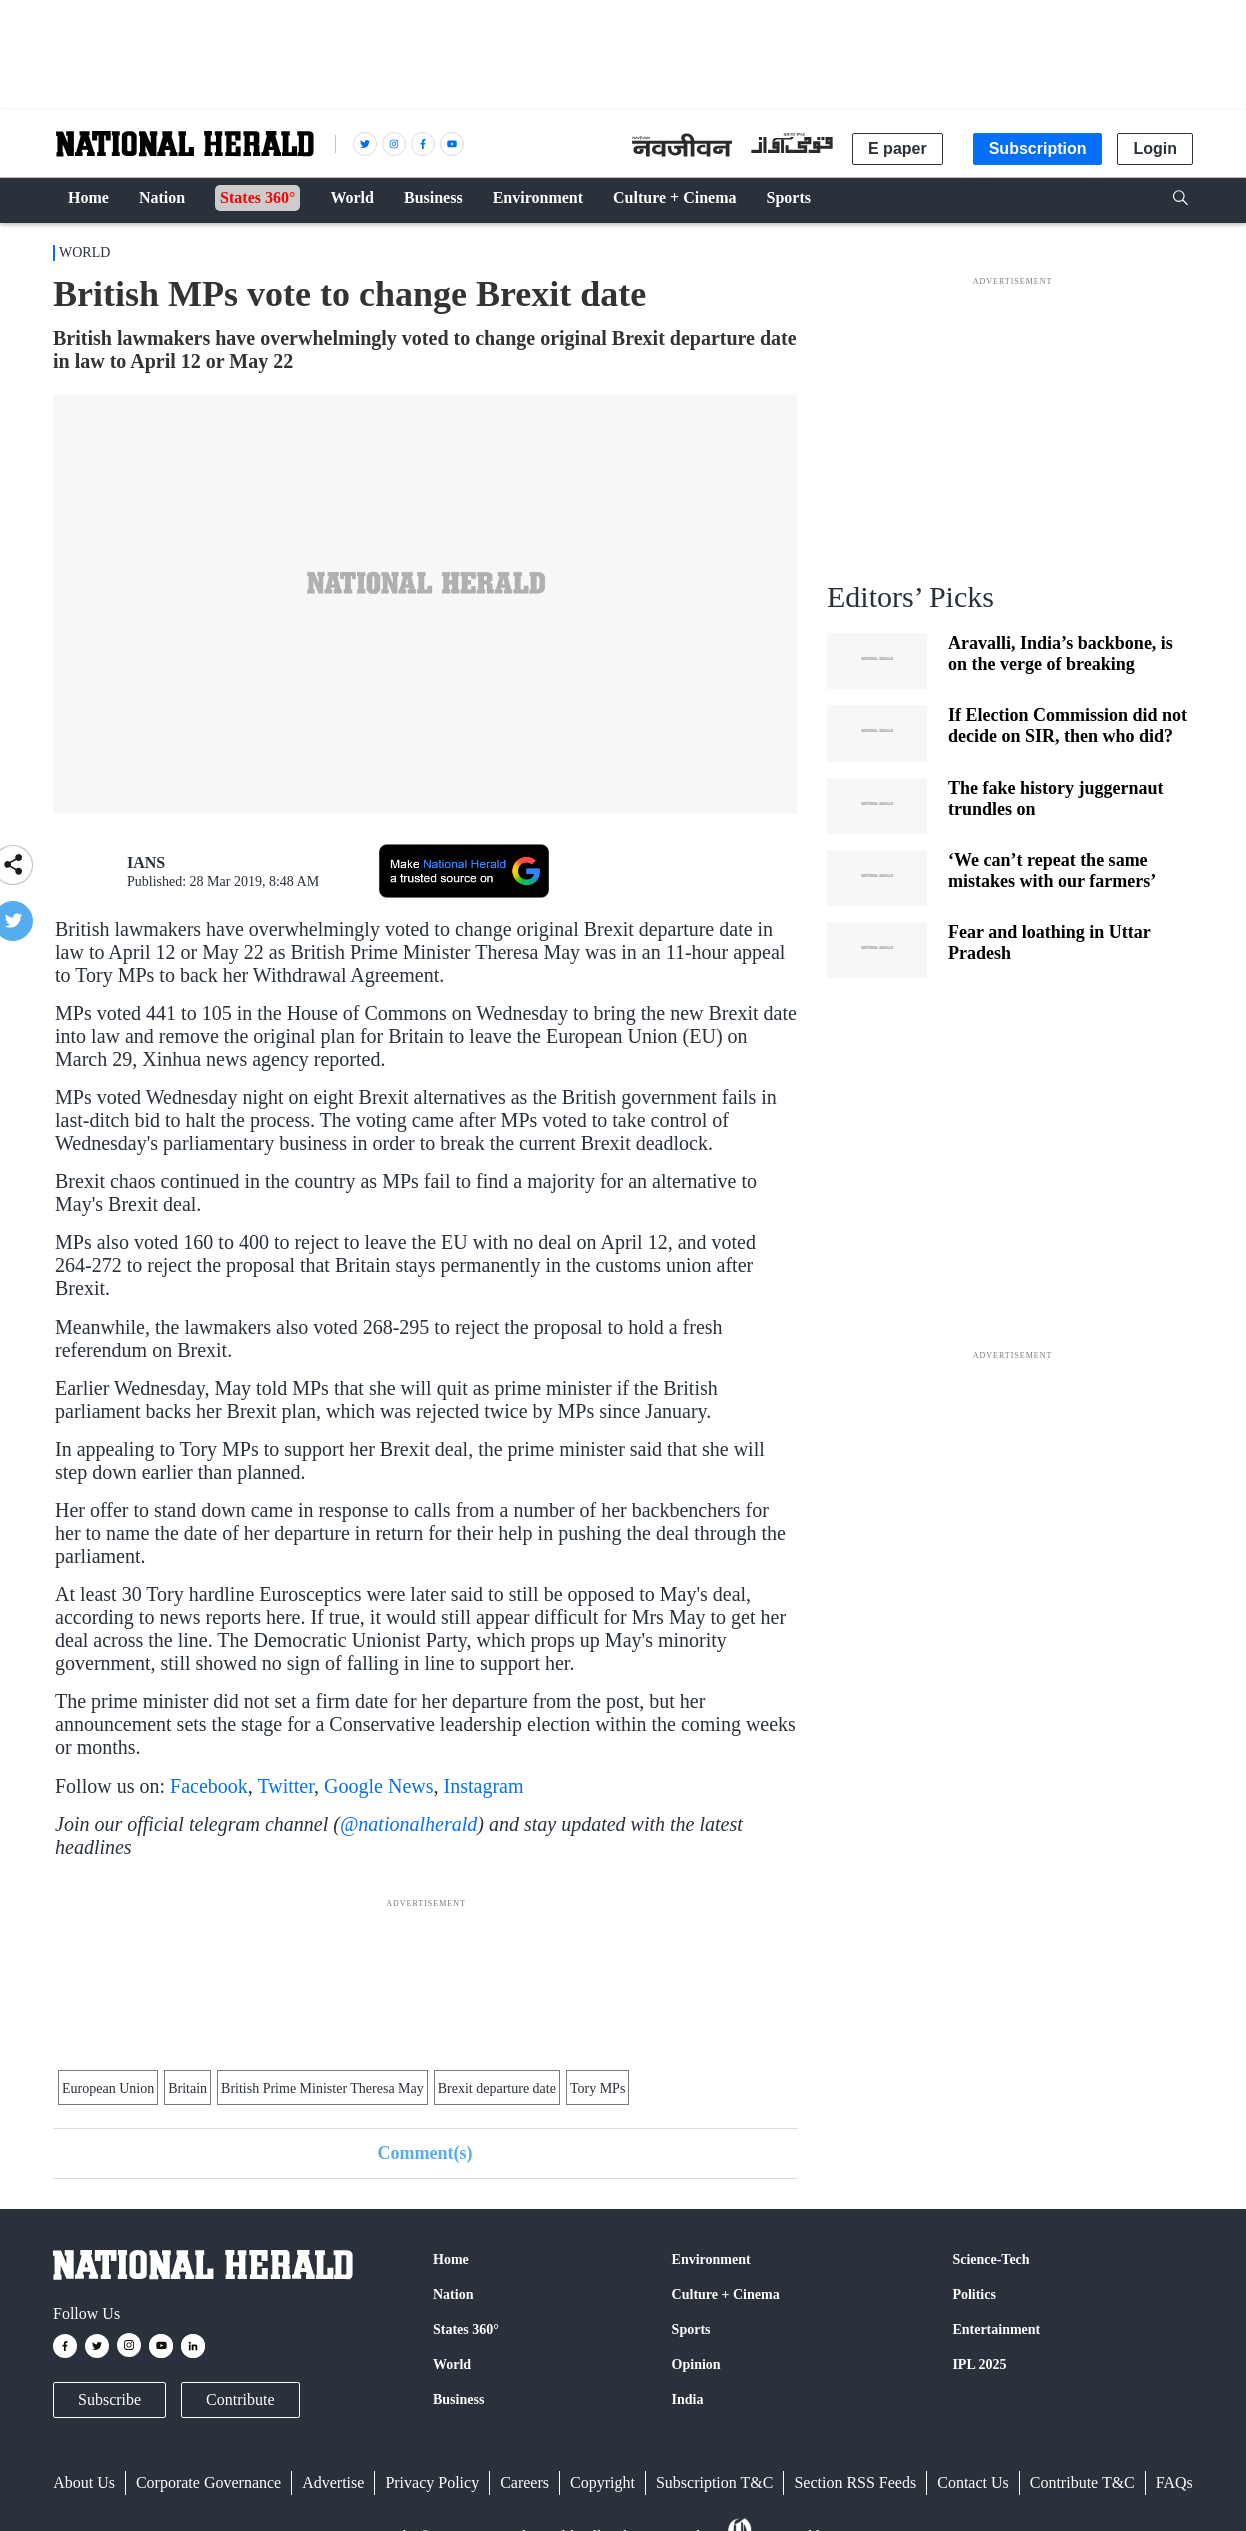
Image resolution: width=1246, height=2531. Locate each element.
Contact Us (973, 2482)
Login (1155, 148)
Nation (453, 2294)
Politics (974, 2294)
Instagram (484, 1786)
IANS (146, 862)
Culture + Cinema (726, 2294)
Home (451, 2259)
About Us (84, 2482)
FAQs (1174, 2482)
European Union (108, 2088)
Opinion (696, 2364)
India (688, 2399)
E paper (897, 148)
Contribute (240, 2399)
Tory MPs (597, 2088)
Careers (524, 2482)
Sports (691, 2329)
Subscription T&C (715, 2482)
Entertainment (996, 2329)
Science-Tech (990, 2259)
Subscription (1038, 148)
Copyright (602, 2482)
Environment (711, 2259)
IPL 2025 (979, 2364)
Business (458, 2399)
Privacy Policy (432, 2482)
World (84, 252)
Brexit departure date (497, 2088)
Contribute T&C (1082, 2482)
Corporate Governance (208, 2482)
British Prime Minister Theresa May (322, 2088)
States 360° (466, 2329)
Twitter (285, 1786)
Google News (378, 1786)
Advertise (333, 2482)
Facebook (209, 1786)
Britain (187, 2088)
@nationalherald (408, 1824)
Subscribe (109, 2399)
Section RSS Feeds (855, 2482)
